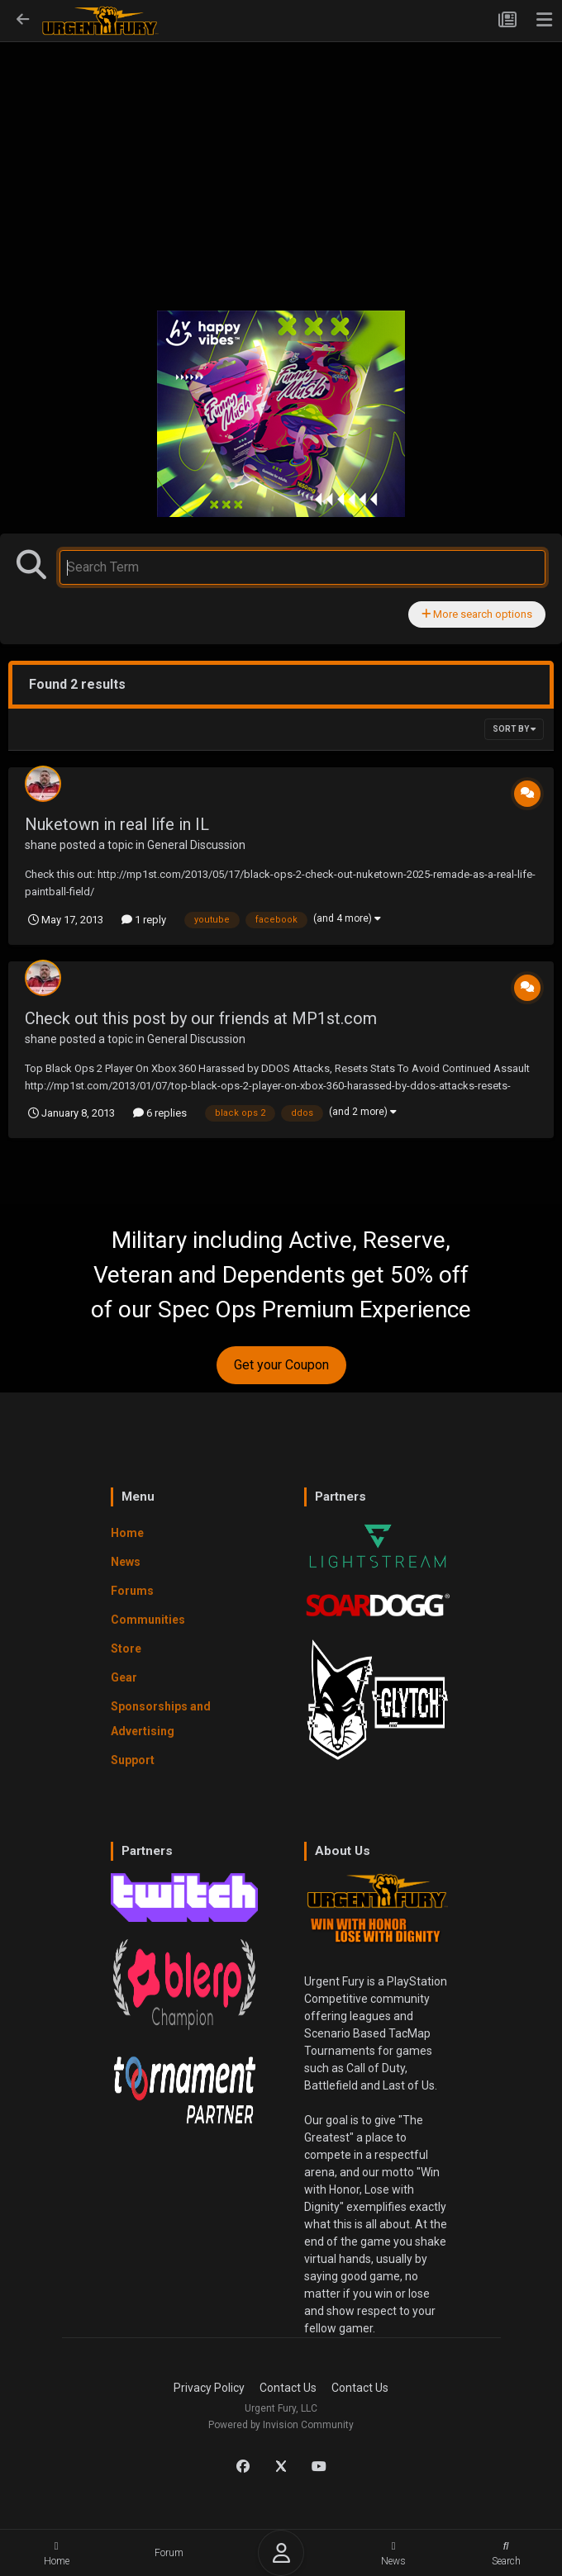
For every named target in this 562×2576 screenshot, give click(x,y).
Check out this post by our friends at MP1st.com (201, 1018)
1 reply (143, 919)
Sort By (514, 728)
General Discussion (196, 845)
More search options (477, 614)
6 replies (160, 1113)
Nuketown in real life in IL (117, 824)
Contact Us (288, 2387)
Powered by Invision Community (281, 2425)
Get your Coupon (281, 1365)
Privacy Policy (209, 2387)
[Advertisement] (281, 166)
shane (41, 845)
